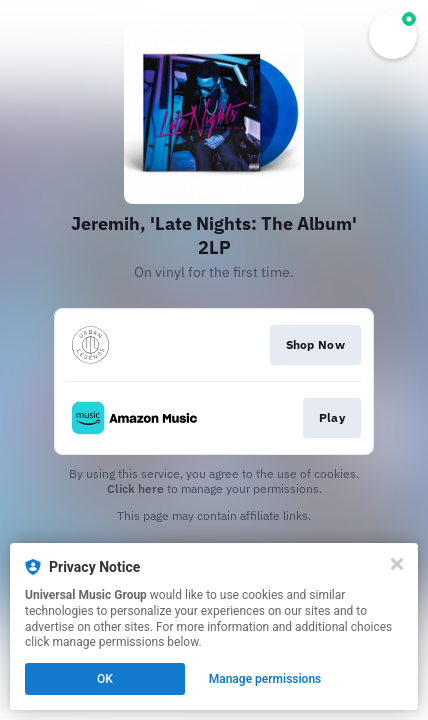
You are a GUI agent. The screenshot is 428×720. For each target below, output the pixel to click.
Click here (135, 488)
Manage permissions (265, 679)
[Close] (397, 564)
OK (105, 679)
